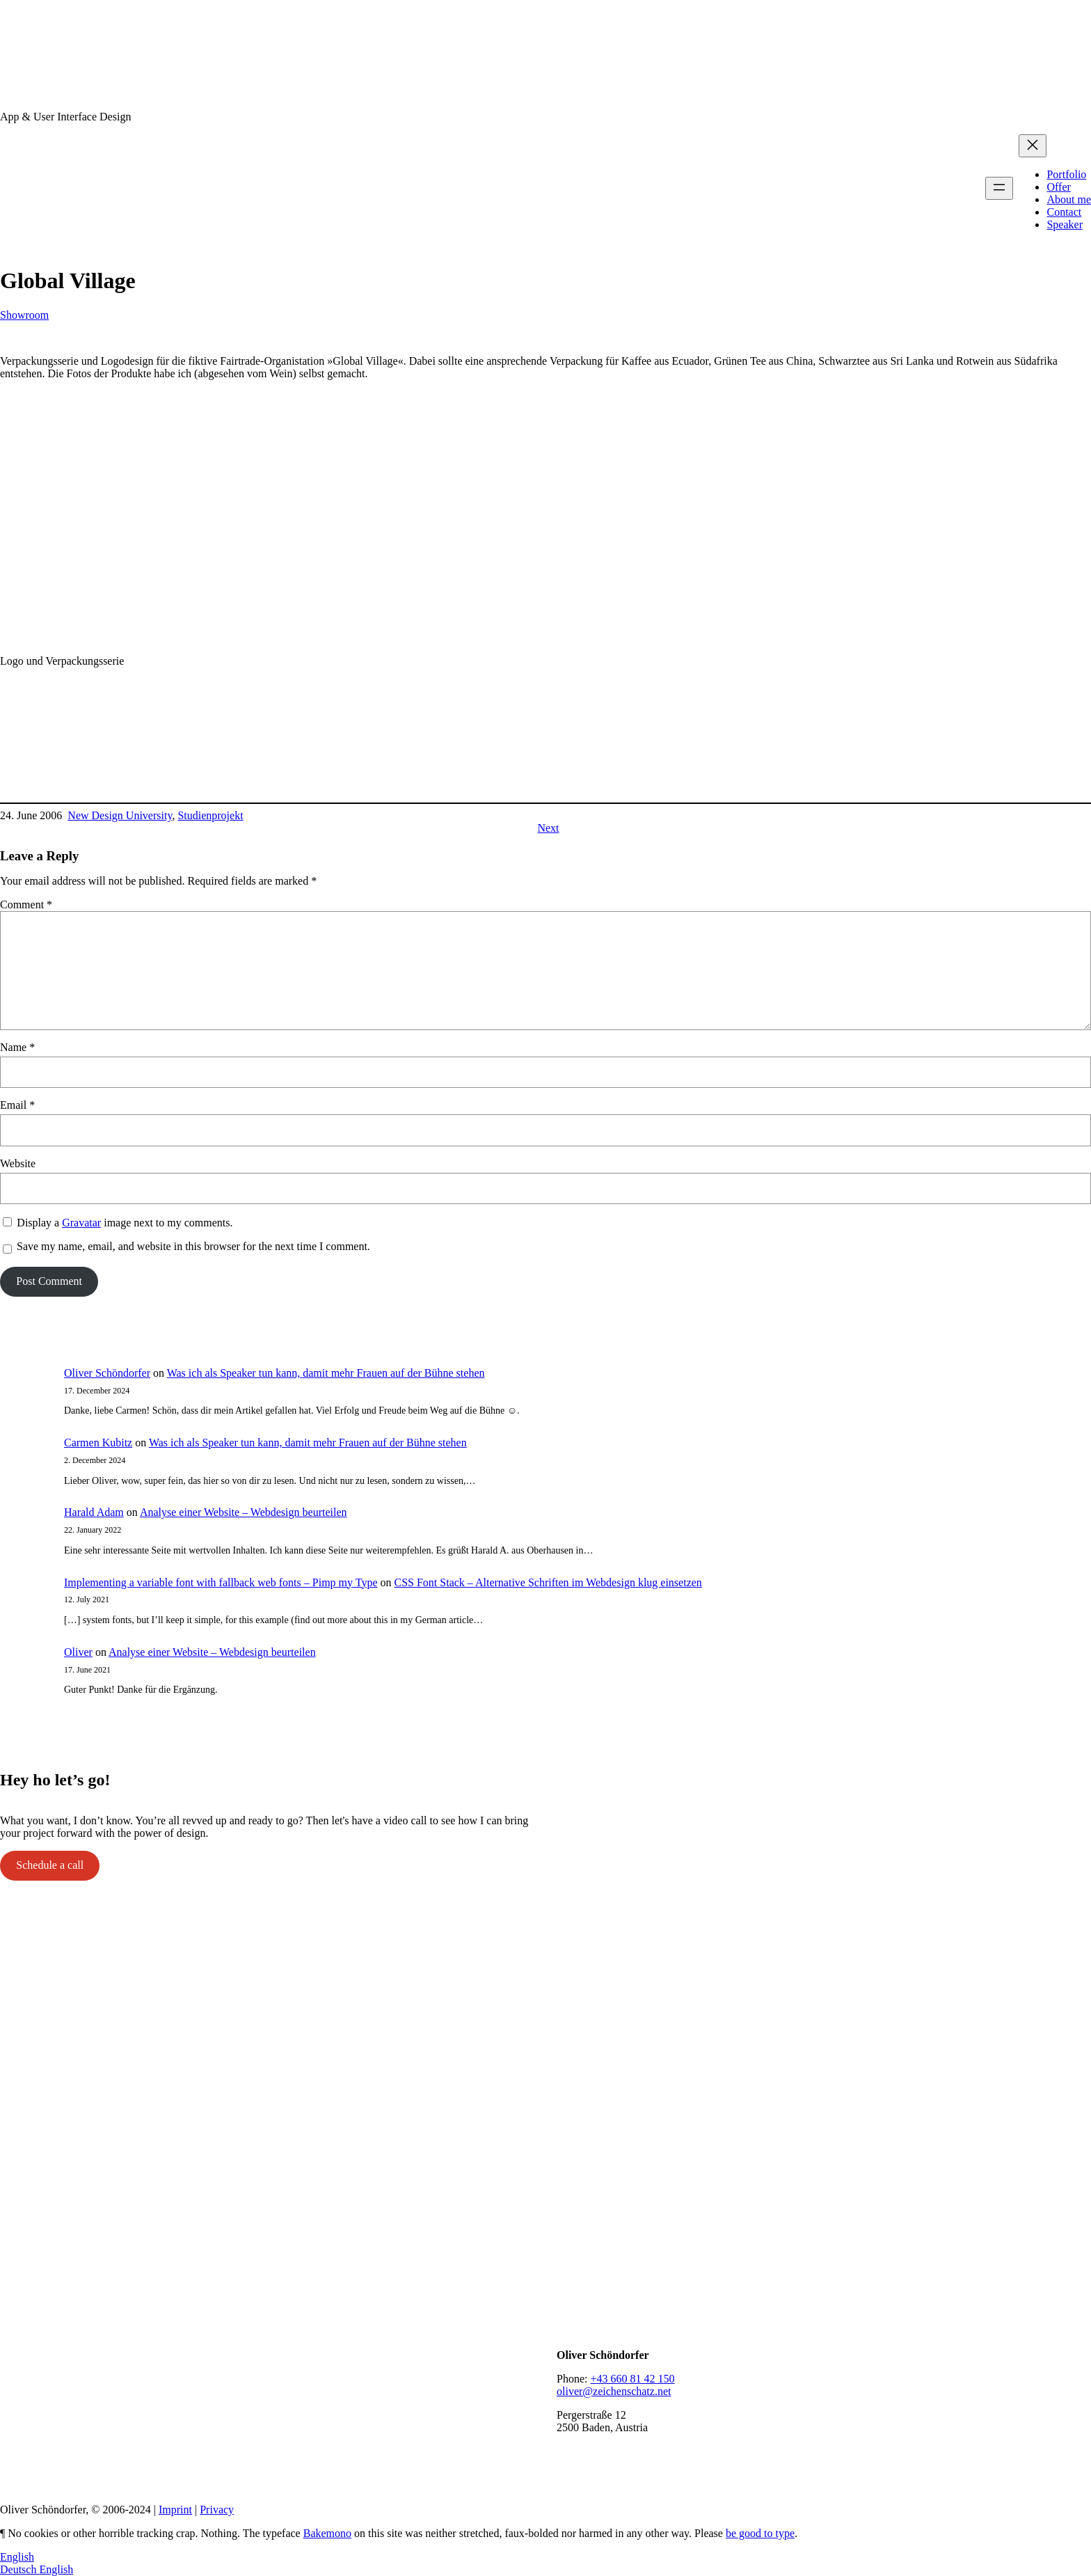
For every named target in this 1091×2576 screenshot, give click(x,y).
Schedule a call (49, 1865)
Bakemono (327, 2533)
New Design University (119, 815)
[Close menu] (1032, 145)
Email (17, 1105)
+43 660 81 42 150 (632, 2379)
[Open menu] (999, 188)
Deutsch (19, 2569)
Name (17, 1047)
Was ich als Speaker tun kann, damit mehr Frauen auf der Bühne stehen (326, 1373)
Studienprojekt (210, 815)
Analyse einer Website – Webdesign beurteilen (243, 1512)
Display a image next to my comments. (124, 1222)
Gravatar (81, 1222)
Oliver (78, 1652)
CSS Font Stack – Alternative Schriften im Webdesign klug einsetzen (547, 1582)
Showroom (24, 315)
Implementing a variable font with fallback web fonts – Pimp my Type (220, 1582)
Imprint (175, 2509)
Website (17, 1163)
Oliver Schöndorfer (107, 1373)
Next (548, 828)
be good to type (760, 2533)
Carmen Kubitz (98, 1442)
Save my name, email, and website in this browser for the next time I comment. (193, 1246)
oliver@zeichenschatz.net (614, 2391)
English (17, 2557)
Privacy (217, 2509)
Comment (26, 904)
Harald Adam (94, 1512)
